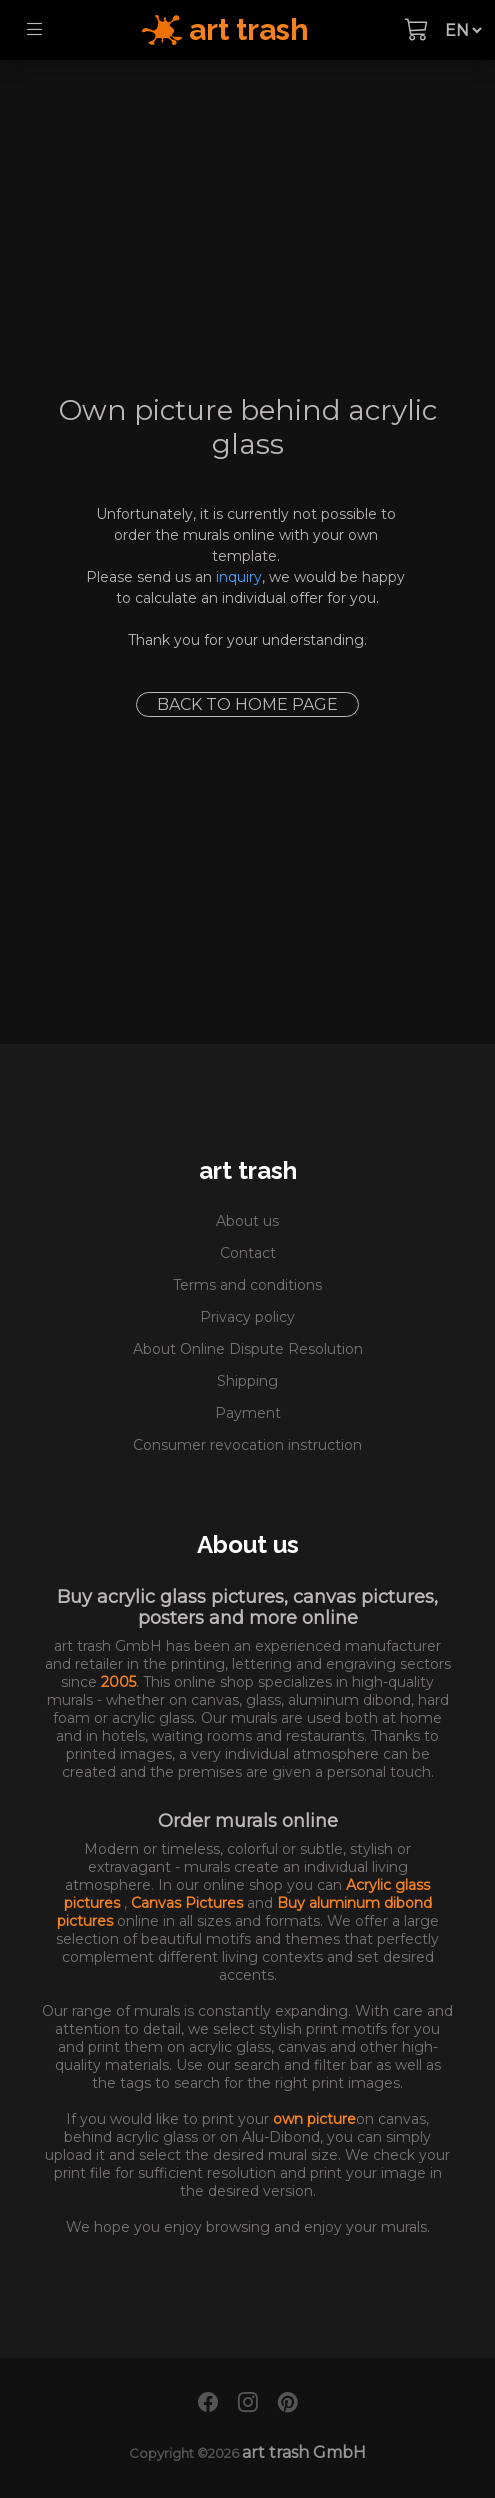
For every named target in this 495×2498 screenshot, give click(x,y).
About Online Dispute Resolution (248, 1349)
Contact (248, 1253)
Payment (248, 1413)
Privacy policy (247, 1317)
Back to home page (247, 704)
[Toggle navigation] (34, 30)
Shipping (247, 1381)
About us (247, 1221)
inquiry (239, 577)
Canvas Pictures (189, 1903)
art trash (248, 1170)
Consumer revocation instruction (247, 1445)
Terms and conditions (247, 1285)
